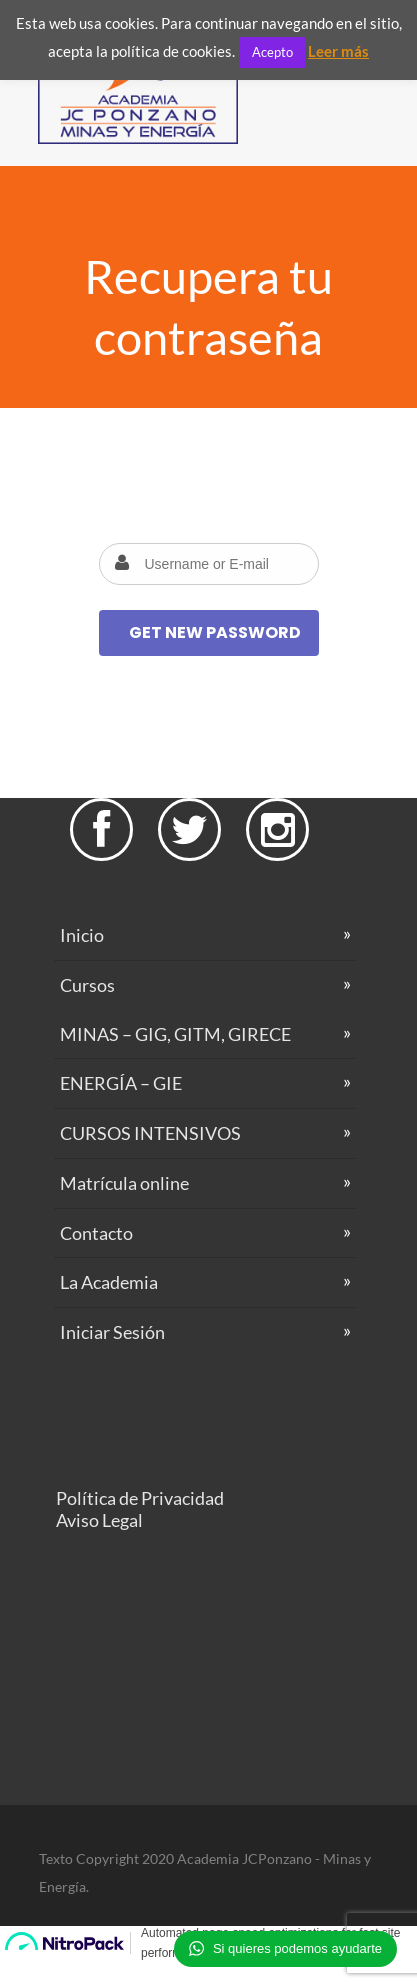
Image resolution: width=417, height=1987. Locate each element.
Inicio (82, 935)
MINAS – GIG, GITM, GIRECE (175, 1034)
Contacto (96, 1233)
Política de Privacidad (140, 1498)
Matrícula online (124, 1183)
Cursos (87, 985)
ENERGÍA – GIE (121, 1083)
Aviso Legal (99, 1520)
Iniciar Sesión (112, 1332)
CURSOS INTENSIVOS (150, 1133)
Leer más (338, 51)
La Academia (109, 1282)
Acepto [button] (272, 52)
